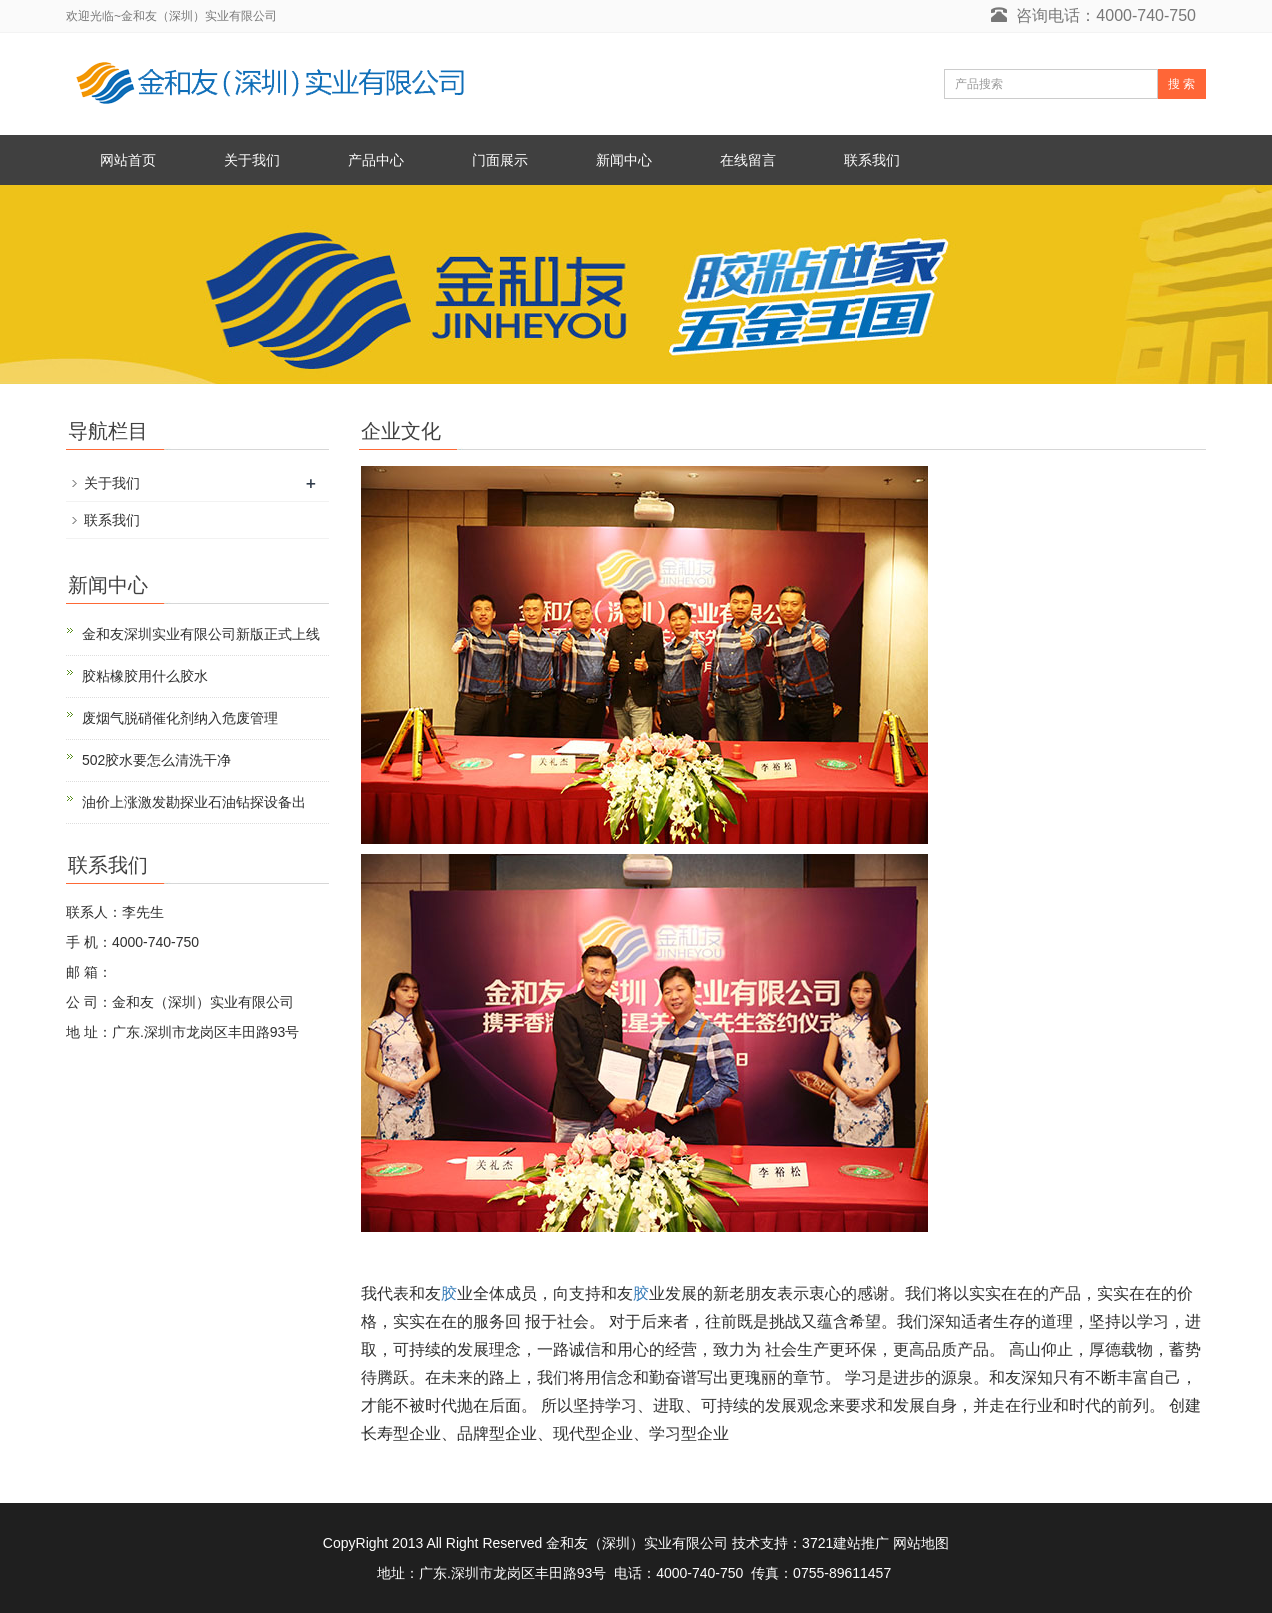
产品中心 (376, 160)
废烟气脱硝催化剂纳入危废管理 (180, 718)
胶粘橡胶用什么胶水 (145, 676)
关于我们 (252, 160)
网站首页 (128, 160)
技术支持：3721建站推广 (810, 1543)
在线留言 (748, 160)
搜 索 (1181, 84)
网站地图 (921, 1543)
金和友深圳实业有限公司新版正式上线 (201, 634)
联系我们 (872, 160)
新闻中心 (624, 160)
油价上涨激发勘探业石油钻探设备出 (194, 802)
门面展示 (500, 160)
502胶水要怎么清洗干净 (156, 760)
